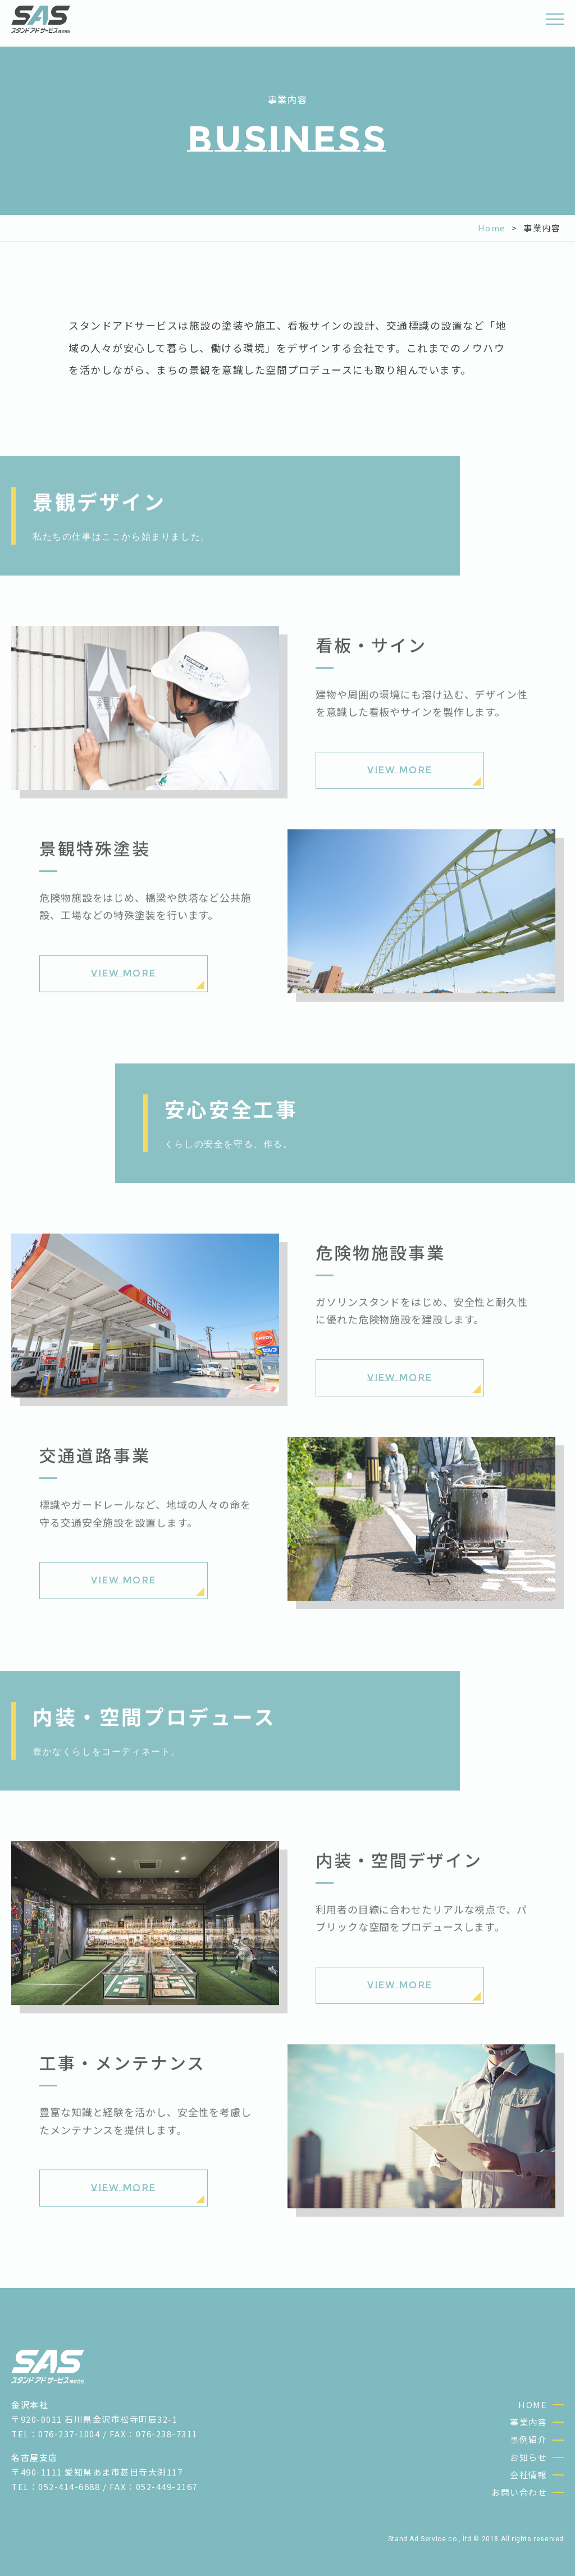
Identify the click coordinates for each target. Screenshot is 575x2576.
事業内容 (528, 2422)
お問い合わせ (519, 2492)
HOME (532, 2404)
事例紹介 (528, 2439)
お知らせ (528, 2457)
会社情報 (528, 2475)
